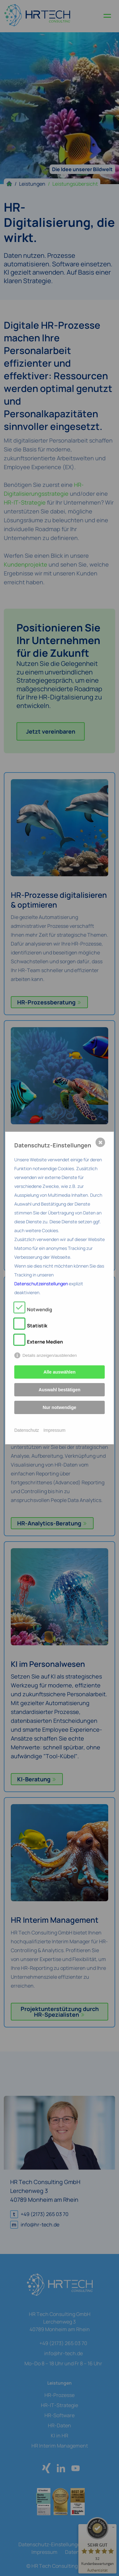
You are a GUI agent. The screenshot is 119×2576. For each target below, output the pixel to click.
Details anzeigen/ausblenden (50, 1355)
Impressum (54, 1430)
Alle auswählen (59, 1372)
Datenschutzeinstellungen (41, 1284)
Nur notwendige (59, 1407)
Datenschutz (26, 1430)
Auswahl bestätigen (59, 1389)
